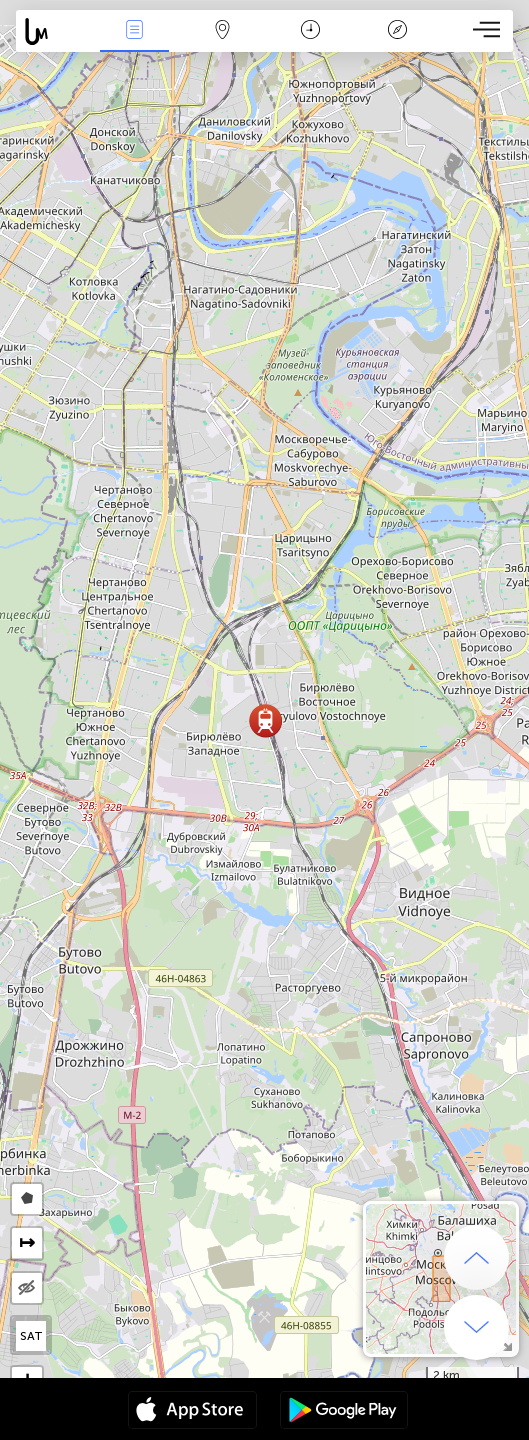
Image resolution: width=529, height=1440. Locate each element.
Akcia (134, 31)
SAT (31, 1336)
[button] (265, 720)
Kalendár (310, 31)
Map (222, 31)
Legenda (398, 31)
